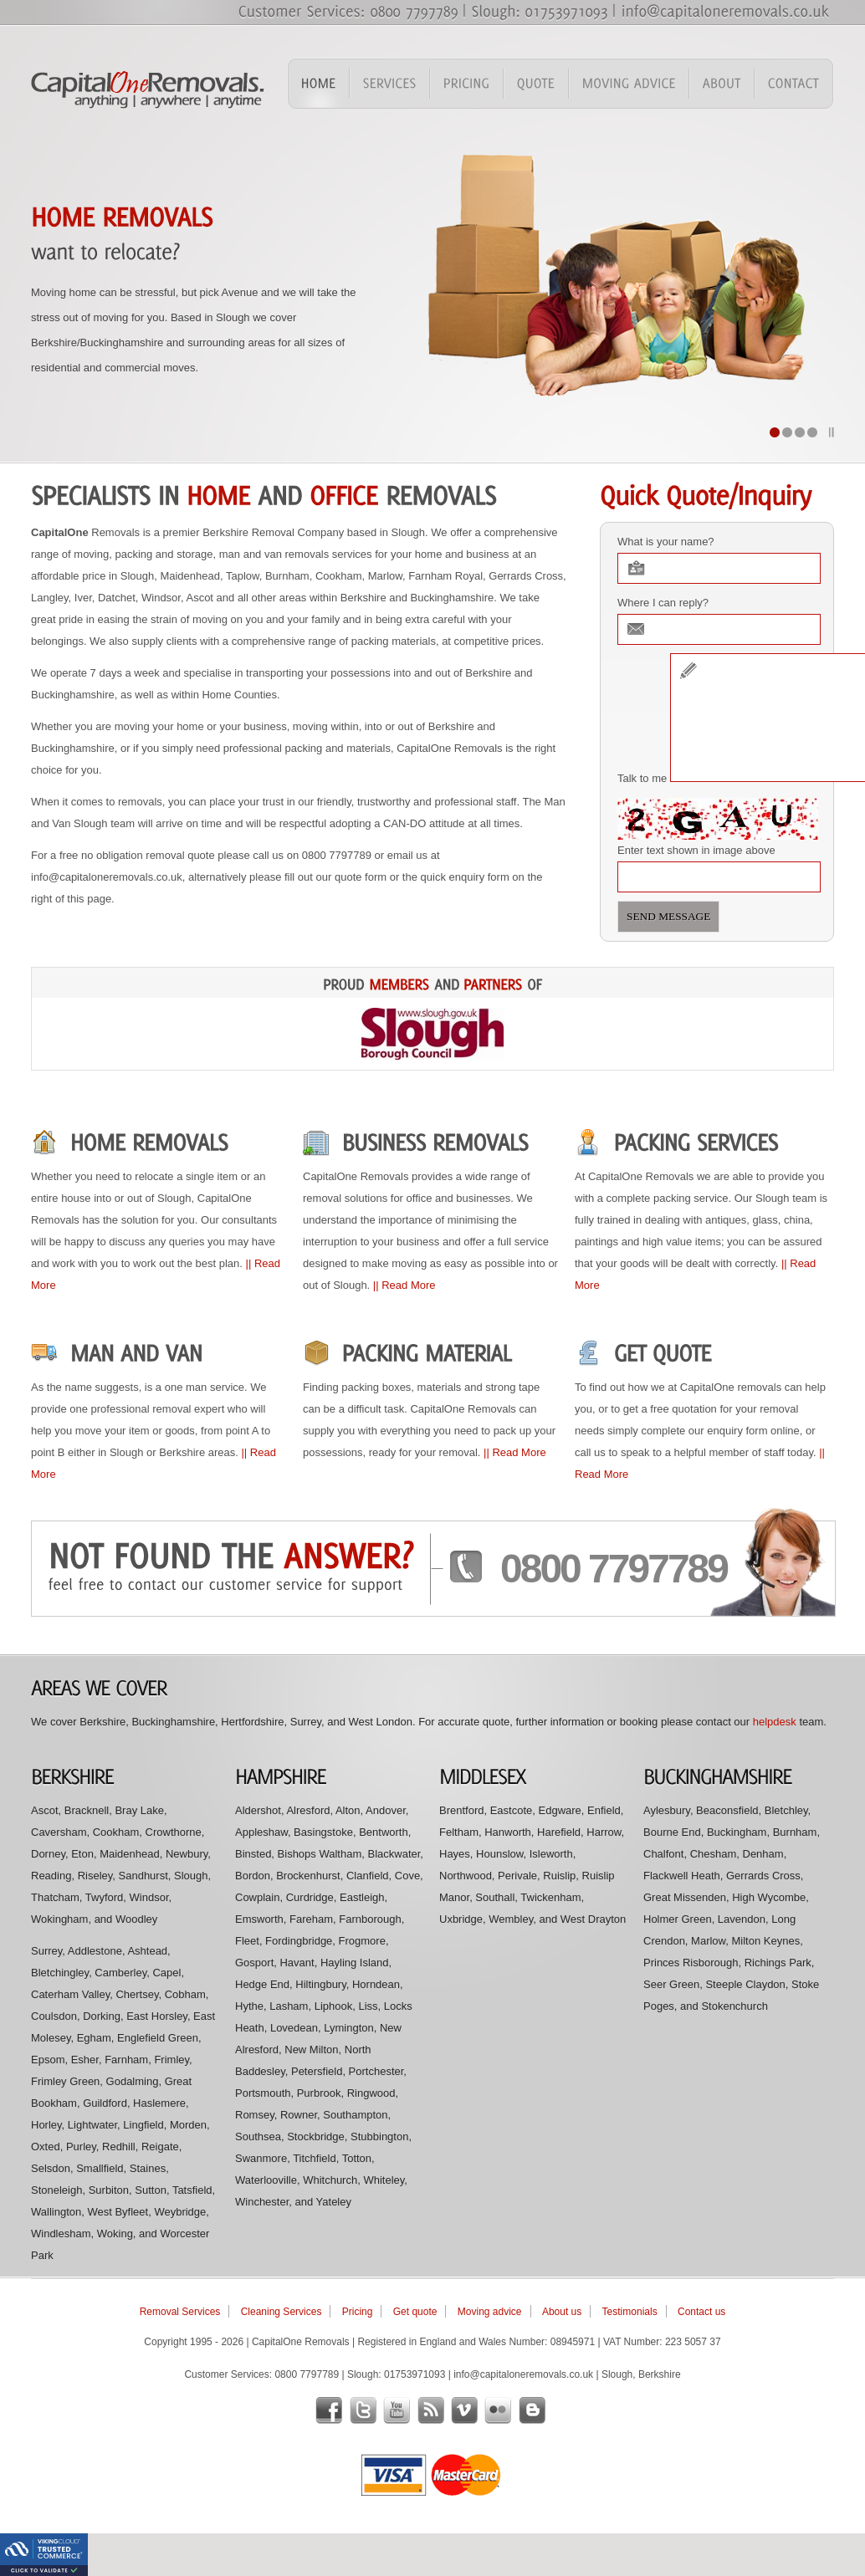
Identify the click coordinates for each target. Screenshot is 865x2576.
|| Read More (404, 1285)
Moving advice (490, 2312)
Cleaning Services (281, 2312)
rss (430, 2410)
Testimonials (630, 2312)
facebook (328, 2410)
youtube (396, 2410)
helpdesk (774, 1721)
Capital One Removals (148, 87)
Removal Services (180, 2312)
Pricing (357, 2312)
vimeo (464, 2410)
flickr (497, 2410)
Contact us (701, 2312)
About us (561, 2312)
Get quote (415, 2312)
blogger (532, 2410)
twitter (363, 2410)
